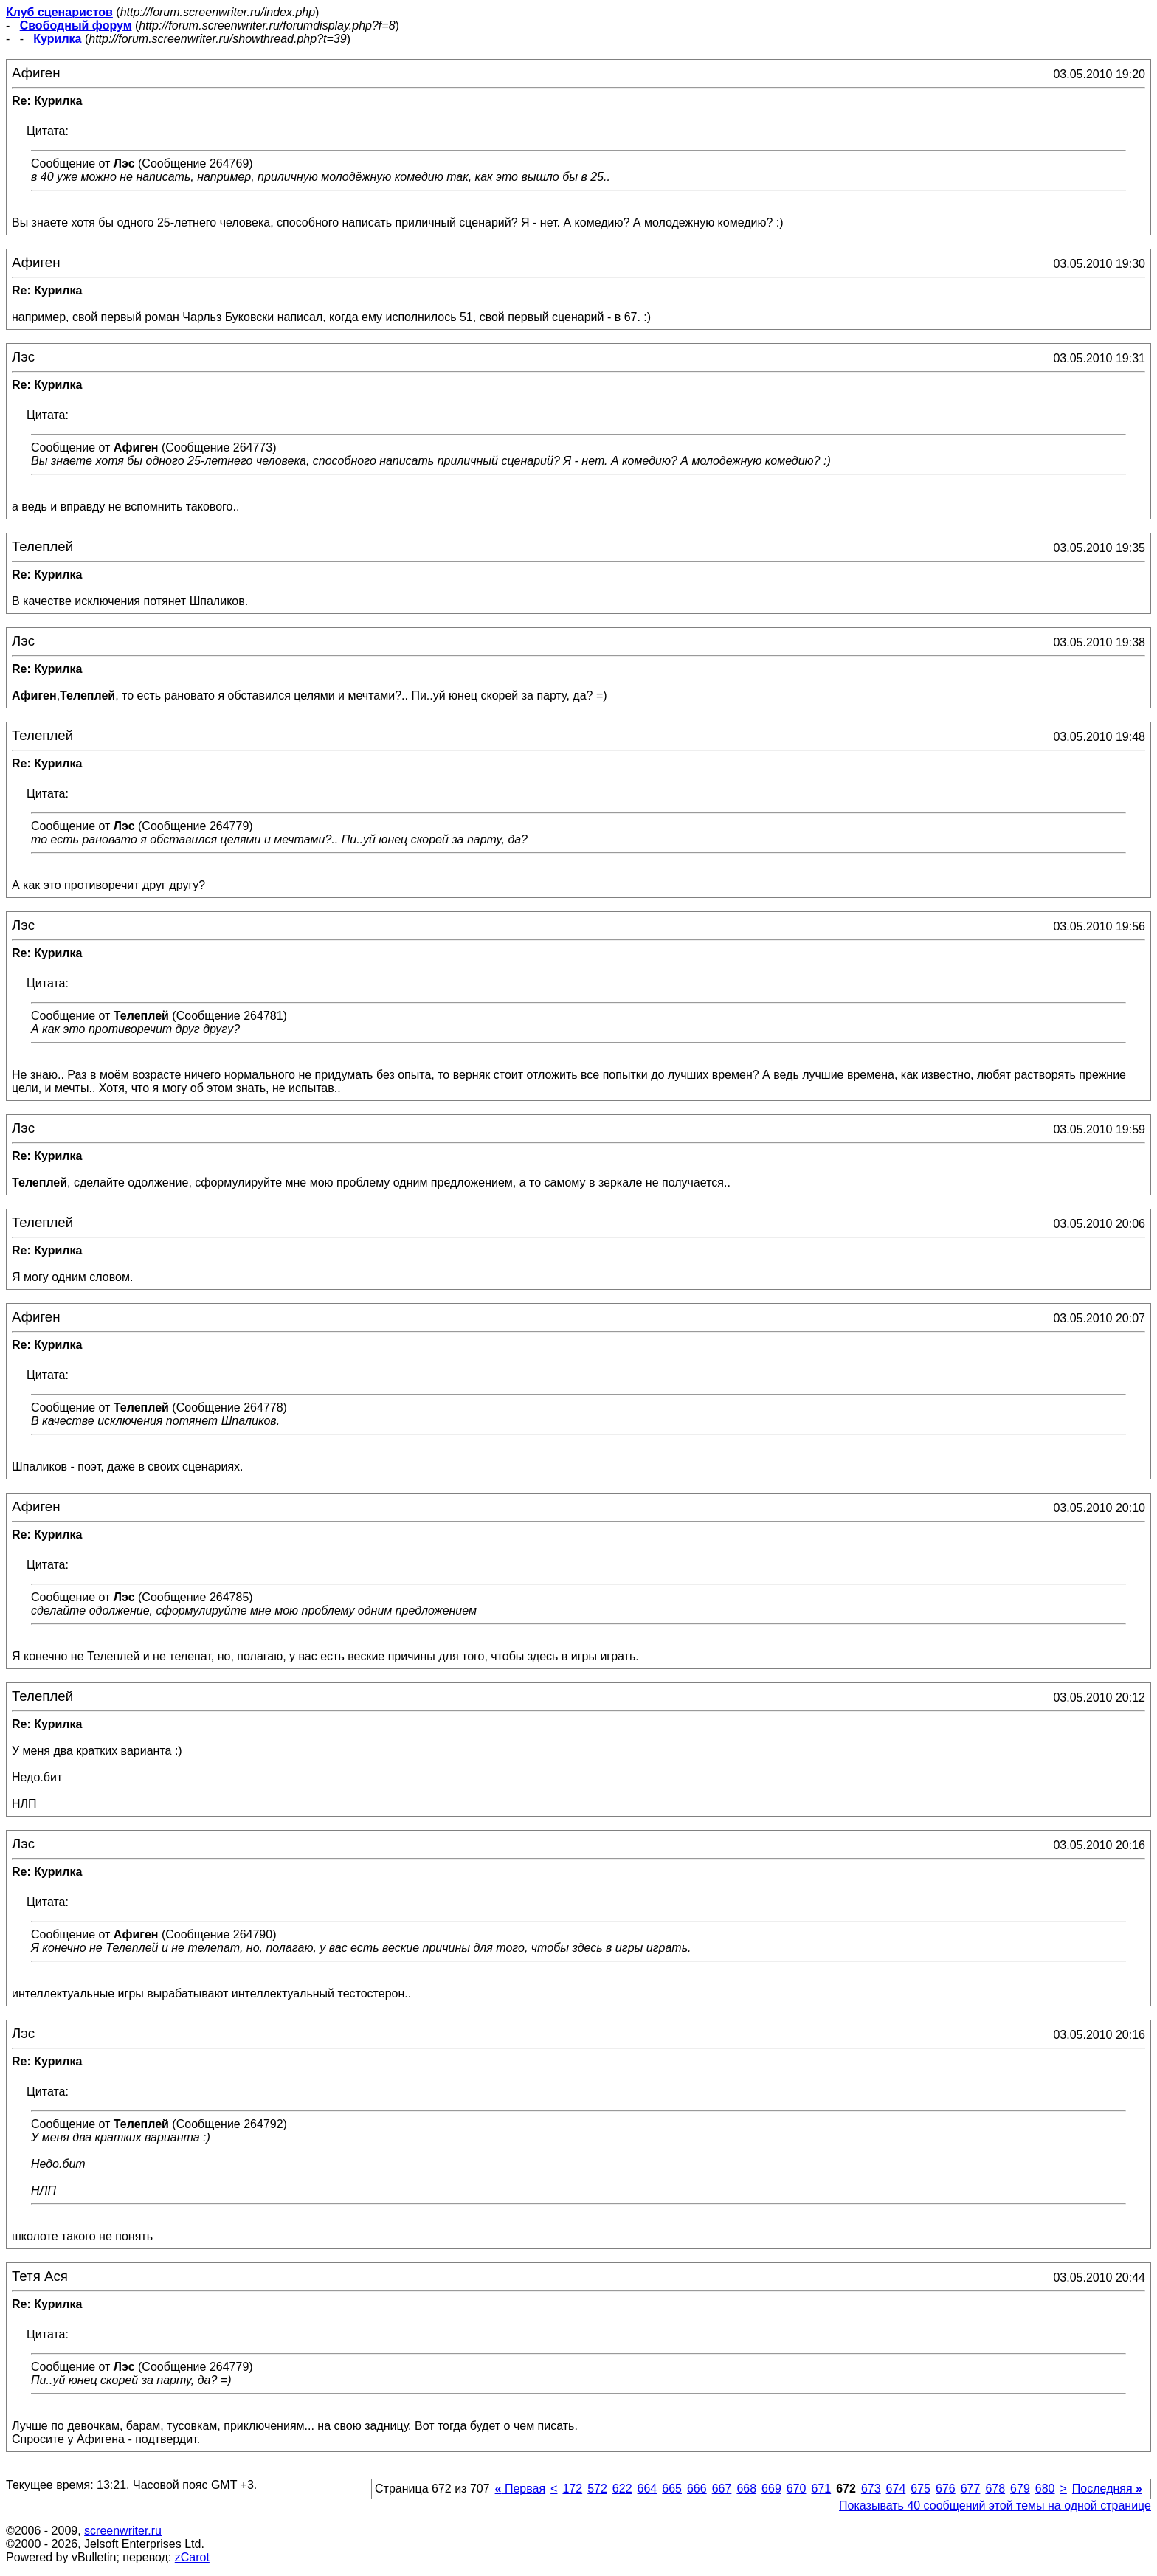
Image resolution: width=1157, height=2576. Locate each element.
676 (946, 2488)
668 (746, 2488)
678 (995, 2488)
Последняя (1107, 2488)
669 (771, 2488)
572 (597, 2488)
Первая (520, 2488)
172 (572, 2488)
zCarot (192, 2557)
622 (622, 2488)
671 (821, 2488)
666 (697, 2488)
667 (722, 2488)
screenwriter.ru (123, 2530)
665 (672, 2488)
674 (896, 2488)
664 (647, 2488)
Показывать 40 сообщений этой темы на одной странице (995, 2505)
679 (1020, 2488)
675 (920, 2488)
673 (871, 2488)
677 (971, 2488)
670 (797, 2488)
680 (1045, 2488)
